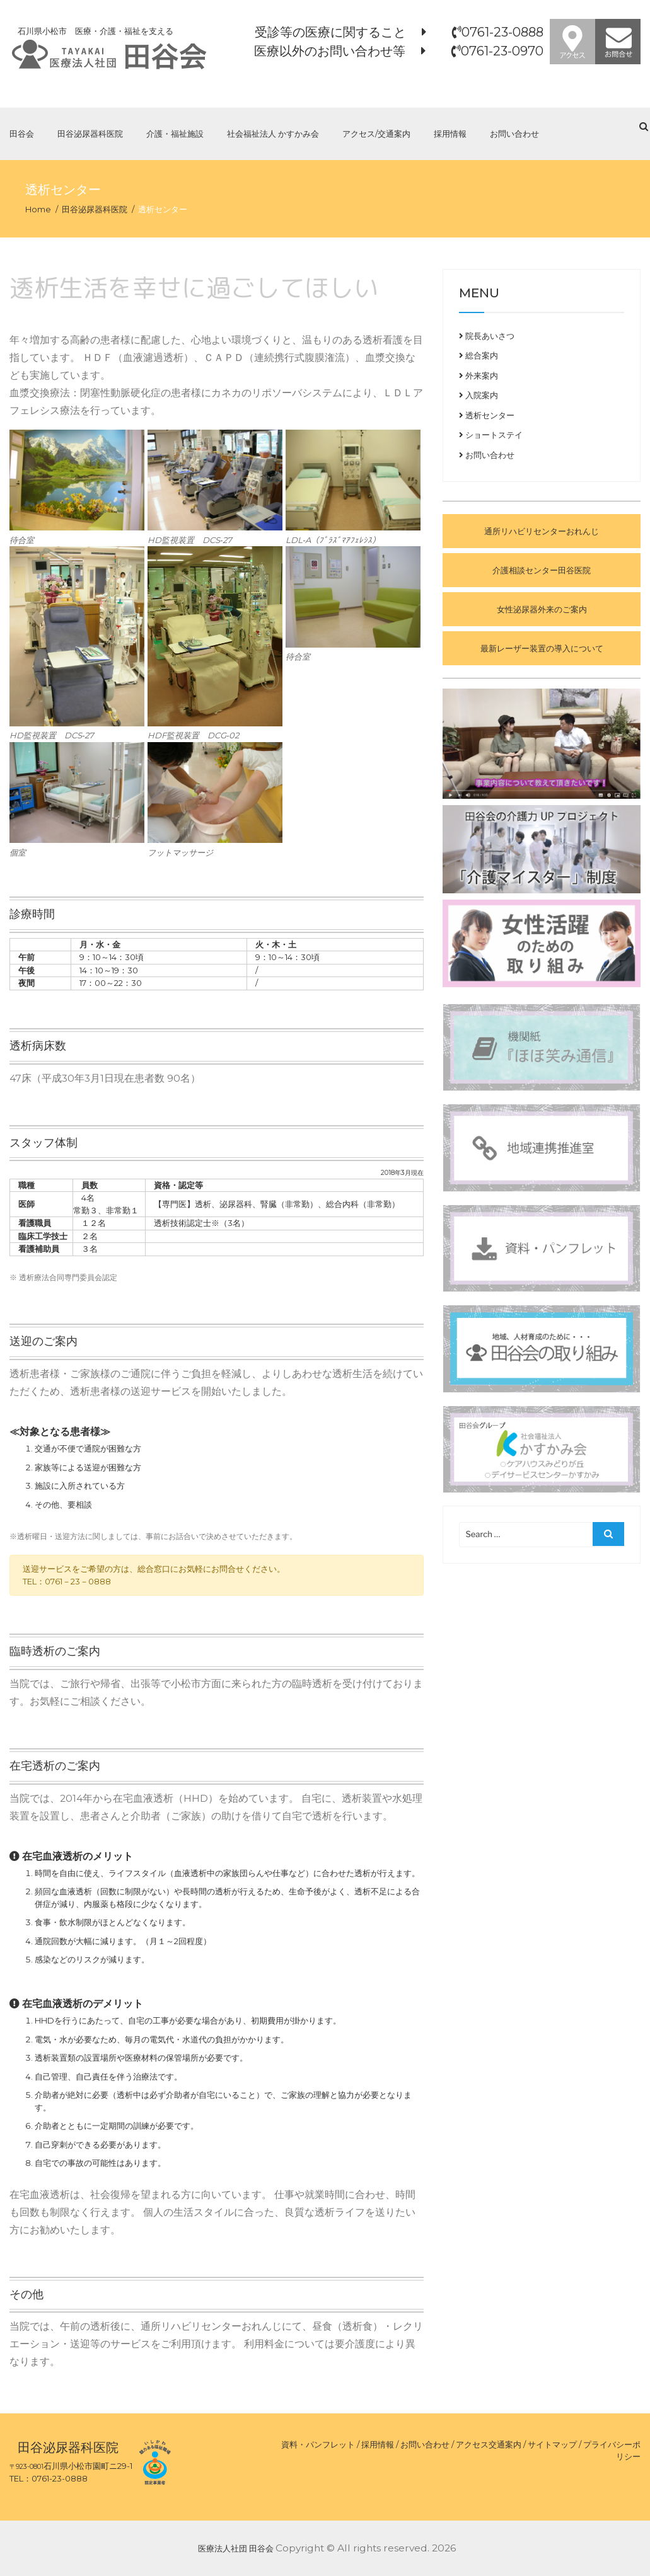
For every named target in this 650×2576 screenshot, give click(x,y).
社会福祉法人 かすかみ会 (273, 134)
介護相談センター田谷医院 (541, 570)
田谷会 (21, 134)
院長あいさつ (486, 336)
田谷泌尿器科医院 (90, 134)
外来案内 (478, 375)
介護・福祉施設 (175, 134)
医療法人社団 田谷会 (236, 2548)
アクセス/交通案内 (376, 134)
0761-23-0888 (502, 32)
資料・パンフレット (318, 2444)
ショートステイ (491, 435)
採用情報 (450, 134)
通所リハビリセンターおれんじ (541, 531)
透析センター (486, 415)
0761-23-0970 (502, 51)
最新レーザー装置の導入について (541, 648)
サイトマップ (552, 2444)
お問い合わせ (514, 134)
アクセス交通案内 (488, 2444)
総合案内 (478, 355)
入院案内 (478, 395)
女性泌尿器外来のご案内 (542, 609)
